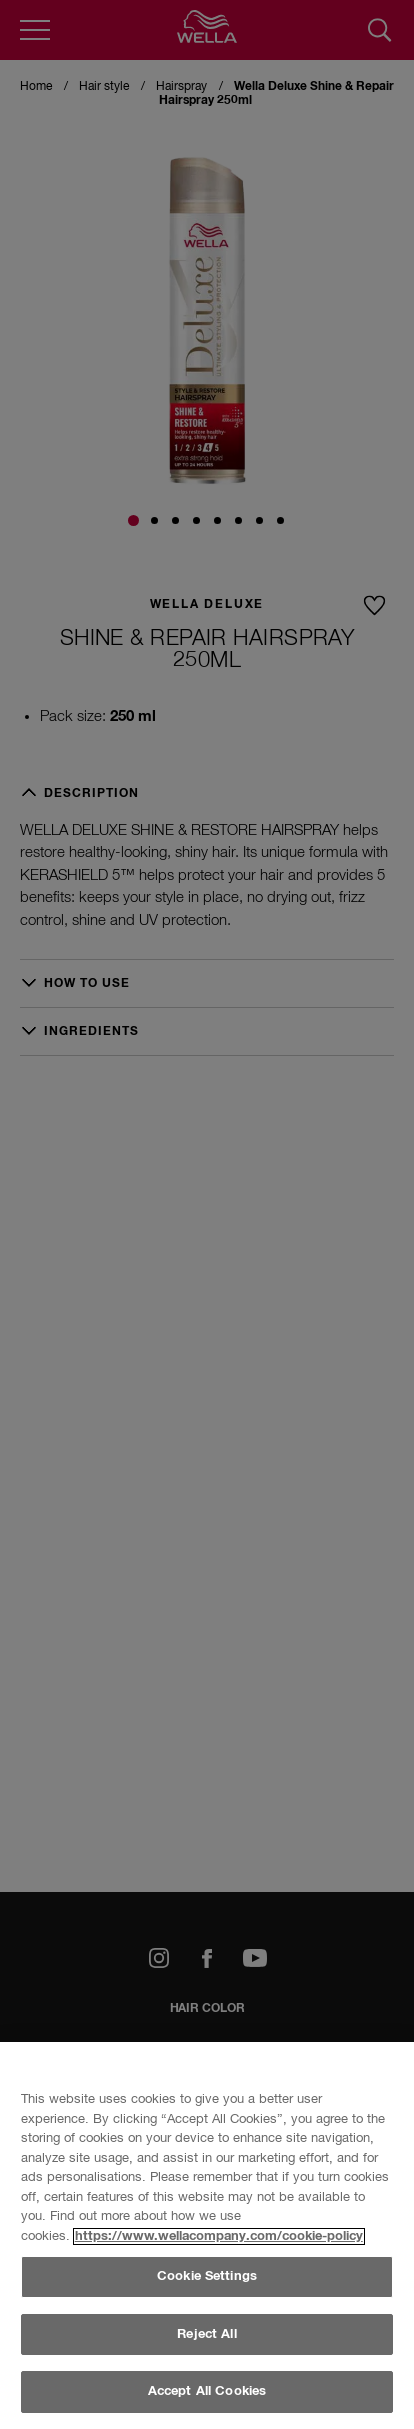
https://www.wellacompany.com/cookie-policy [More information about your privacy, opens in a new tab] (219, 2236)
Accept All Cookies (207, 2391)
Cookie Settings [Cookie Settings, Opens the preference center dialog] (207, 2276)
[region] (207, 2235)
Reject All (206, 2334)
